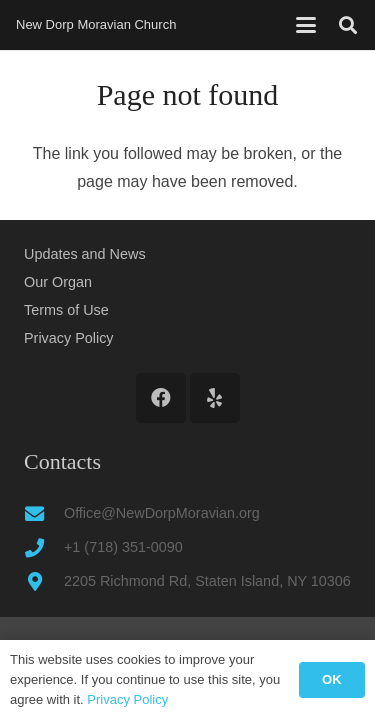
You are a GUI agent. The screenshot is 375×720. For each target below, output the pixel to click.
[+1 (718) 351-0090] (44, 547)
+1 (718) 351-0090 (123, 547)
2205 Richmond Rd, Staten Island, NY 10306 (207, 581)
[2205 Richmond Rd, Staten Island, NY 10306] (44, 581)
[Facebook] (161, 398)
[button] (306, 25)
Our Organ (58, 282)
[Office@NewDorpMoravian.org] (44, 513)
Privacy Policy (69, 338)
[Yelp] (215, 398)
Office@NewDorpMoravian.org (162, 513)
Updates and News (85, 254)
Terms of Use (66, 310)
